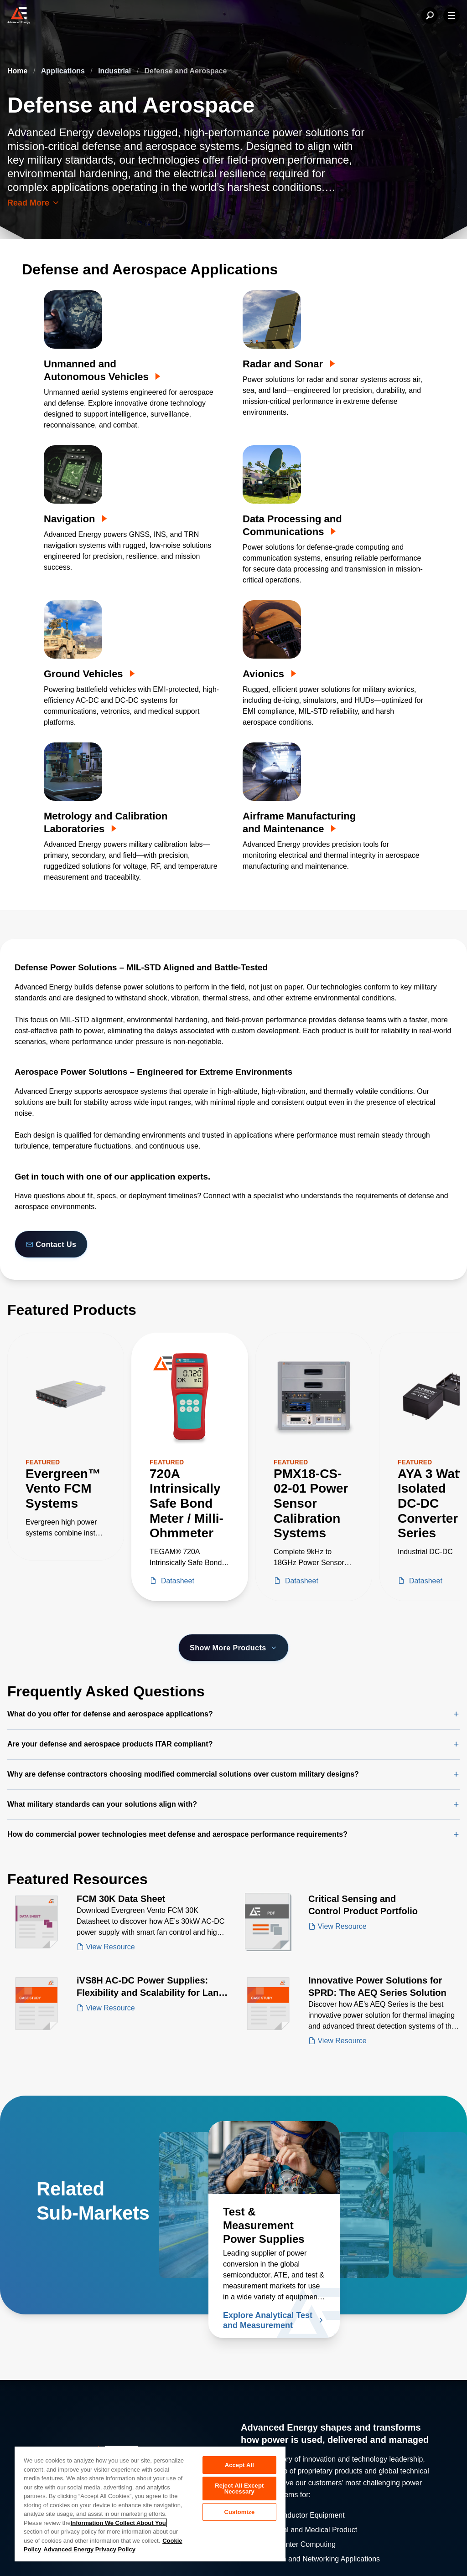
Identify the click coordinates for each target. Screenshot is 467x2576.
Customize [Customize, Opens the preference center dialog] (239, 2515)
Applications (64, 71)
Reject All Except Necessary (239, 2490)
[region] (150, 2503)
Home (18, 71)
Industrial (115, 71)
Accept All (239, 2465)
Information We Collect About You (118, 2522)
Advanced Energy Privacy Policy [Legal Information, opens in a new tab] (89, 2549)
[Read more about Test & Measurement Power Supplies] (274, 2157)
